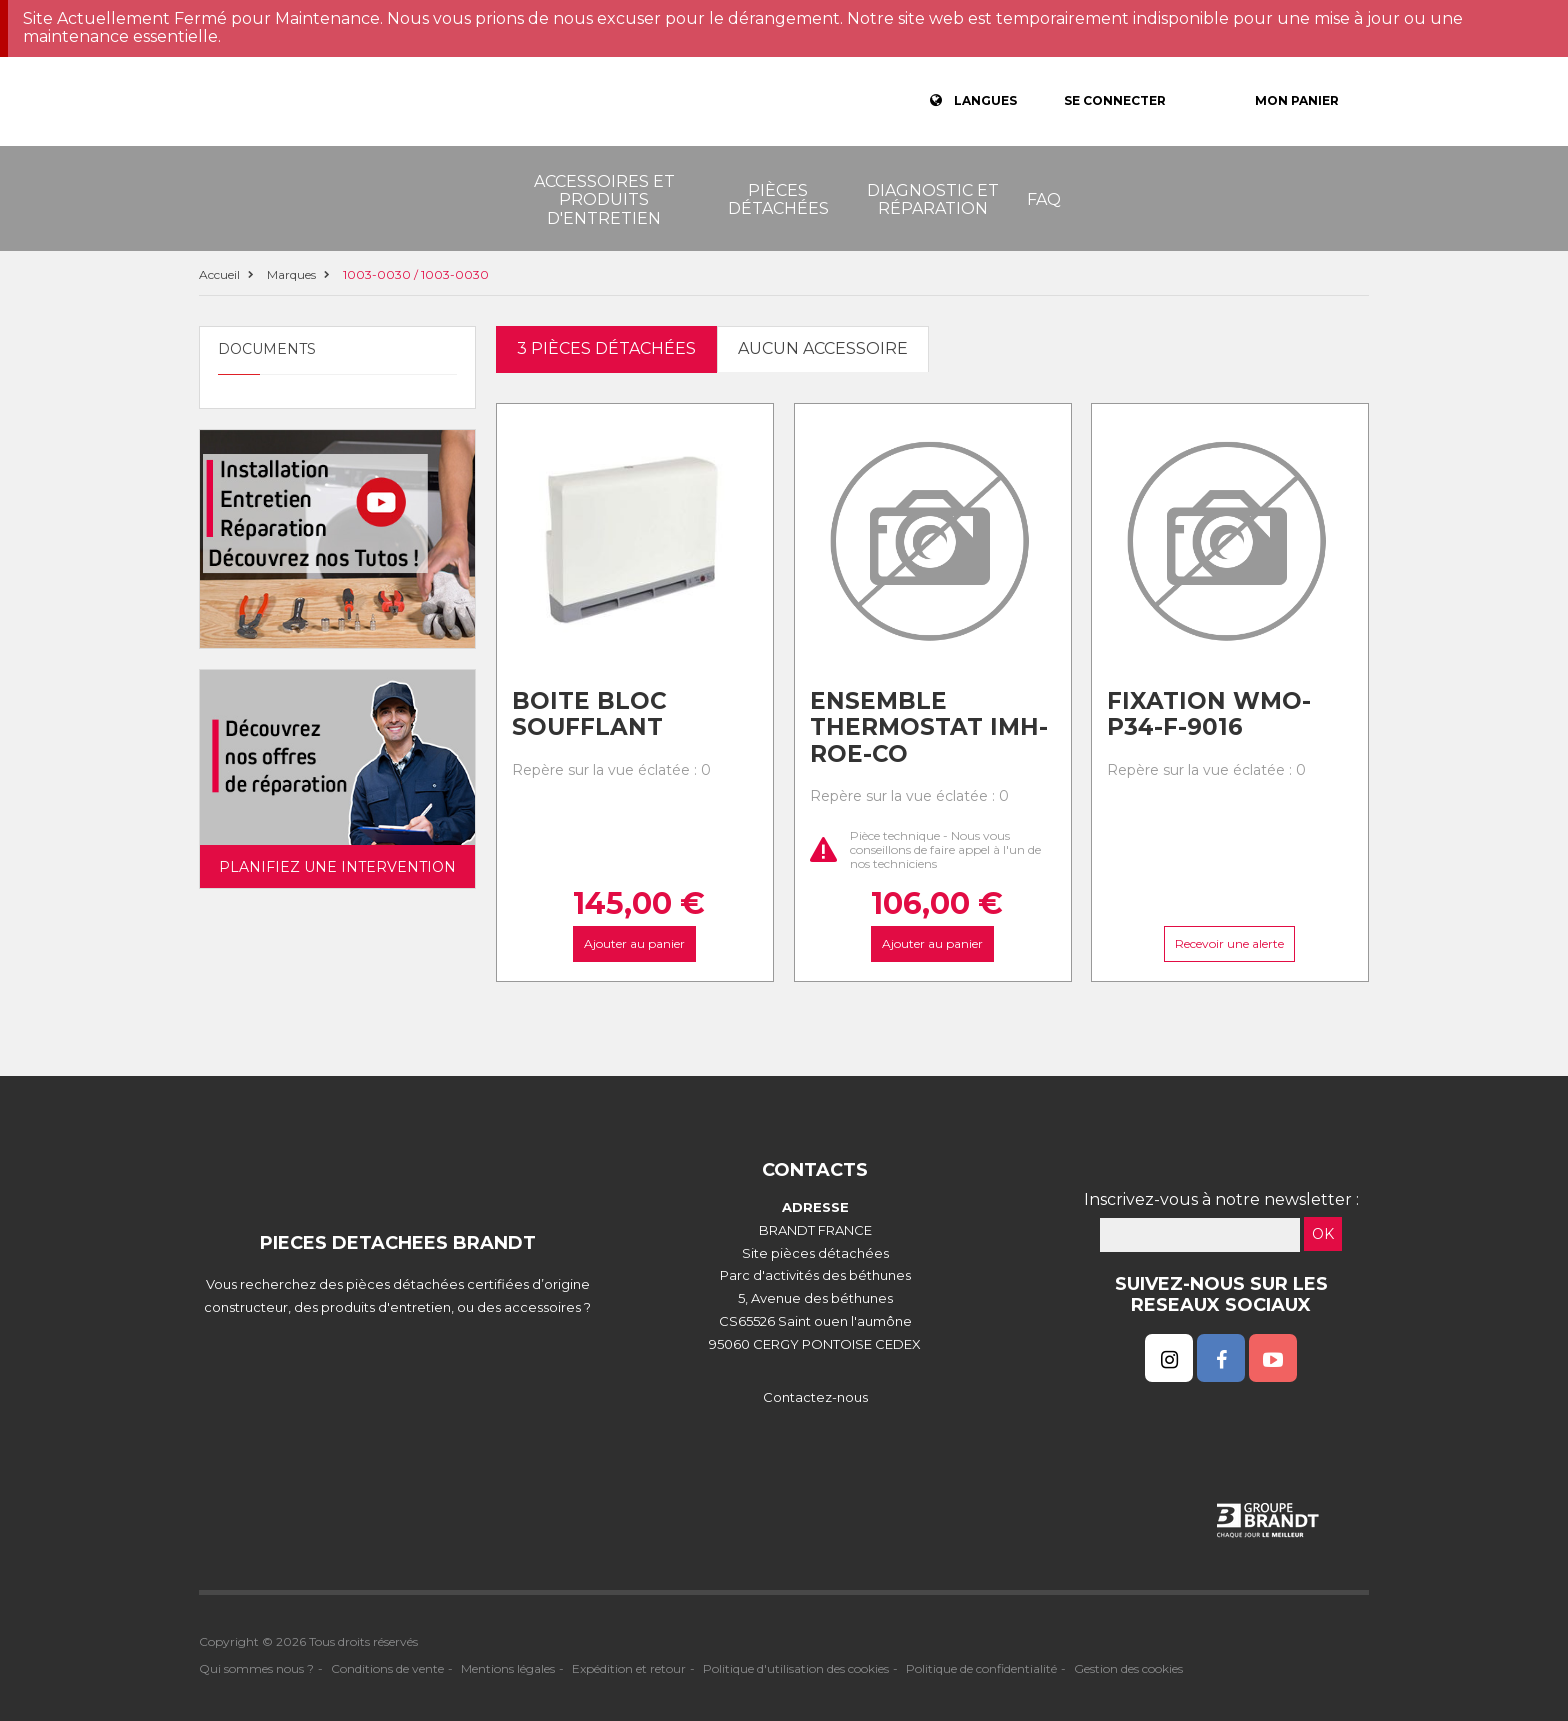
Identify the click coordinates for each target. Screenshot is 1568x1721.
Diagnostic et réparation (933, 199)
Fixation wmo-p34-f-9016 (1209, 714)
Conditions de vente (387, 1668)
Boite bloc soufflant (589, 714)
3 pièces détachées (606, 348)
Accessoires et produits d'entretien (604, 200)
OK (1323, 1234)
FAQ (1044, 199)
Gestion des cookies (1128, 1668)
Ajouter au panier (634, 942)
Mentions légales (508, 1668)
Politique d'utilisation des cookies (796, 1668)
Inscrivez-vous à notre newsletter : (1221, 1199)
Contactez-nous (815, 1397)
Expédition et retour (629, 1668)
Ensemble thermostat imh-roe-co (929, 727)
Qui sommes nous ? (256, 1668)
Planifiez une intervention (337, 867)
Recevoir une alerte (1230, 942)
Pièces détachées (778, 199)
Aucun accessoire (823, 348)
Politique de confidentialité (981, 1668)
